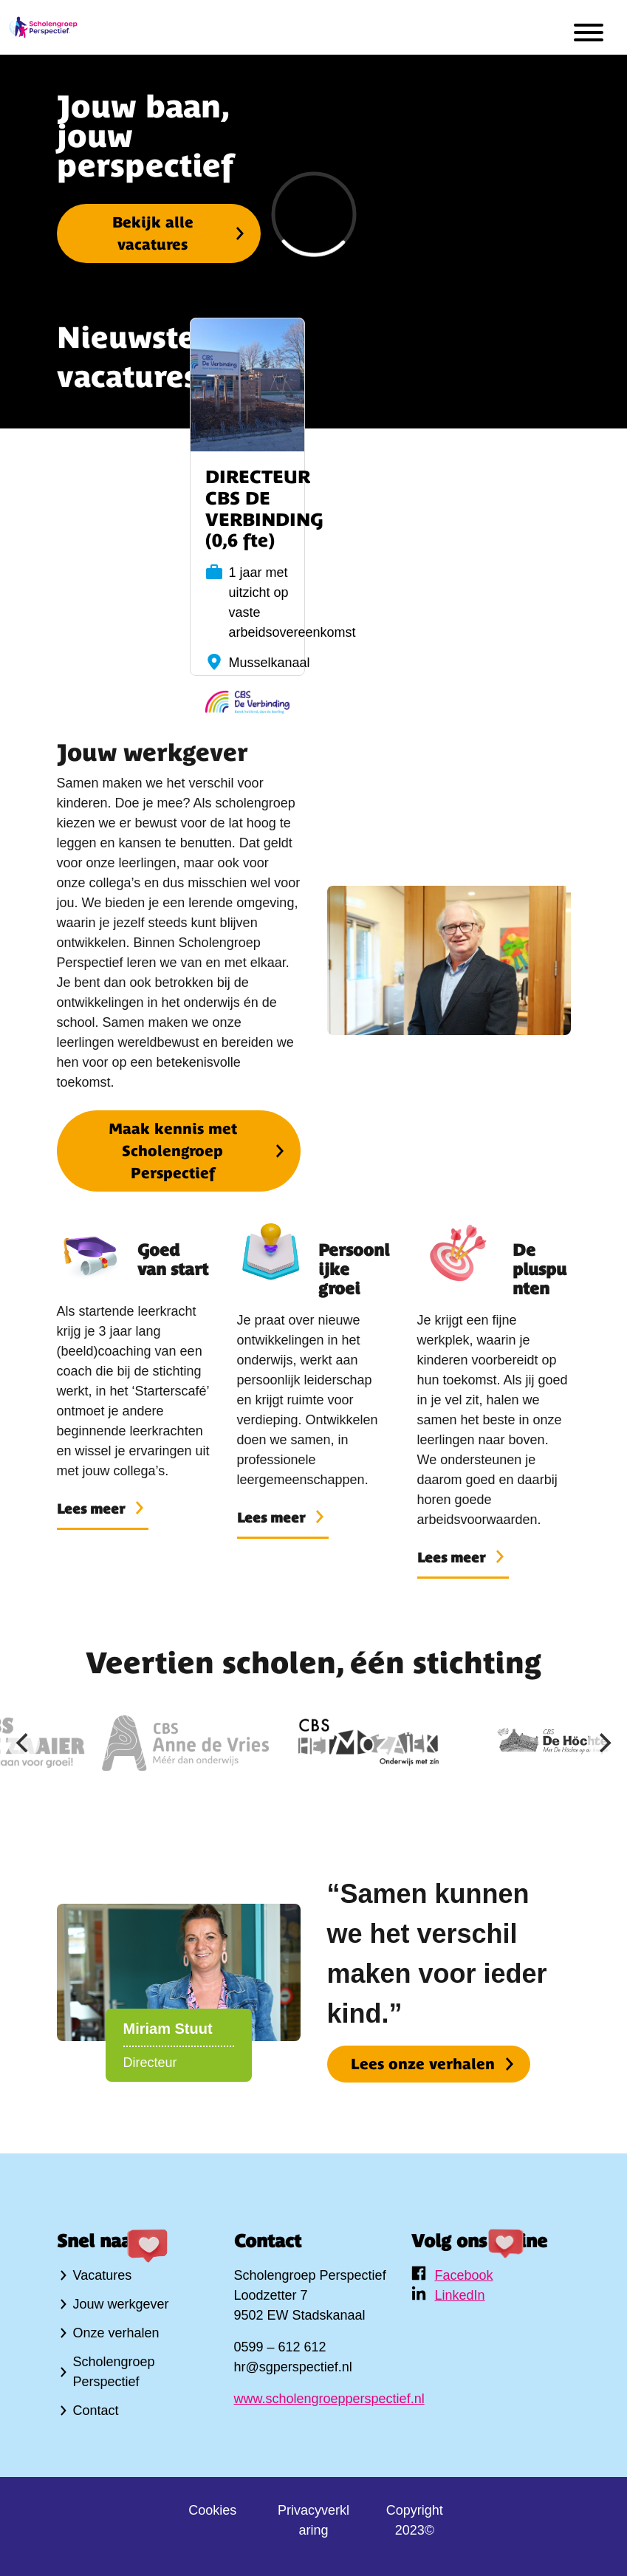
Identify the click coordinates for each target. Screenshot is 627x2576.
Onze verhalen (116, 2333)
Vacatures (102, 2275)
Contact (96, 2410)
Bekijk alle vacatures (152, 233)
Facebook (464, 2275)
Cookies (212, 2510)
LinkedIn (460, 2295)
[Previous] (23, 1742)
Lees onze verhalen (423, 2063)
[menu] (588, 35)
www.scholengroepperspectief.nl (329, 2398)
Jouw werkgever (121, 2304)
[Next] (603, 1742)
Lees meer (91, 1509)
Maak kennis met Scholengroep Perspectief (173, 1150)
